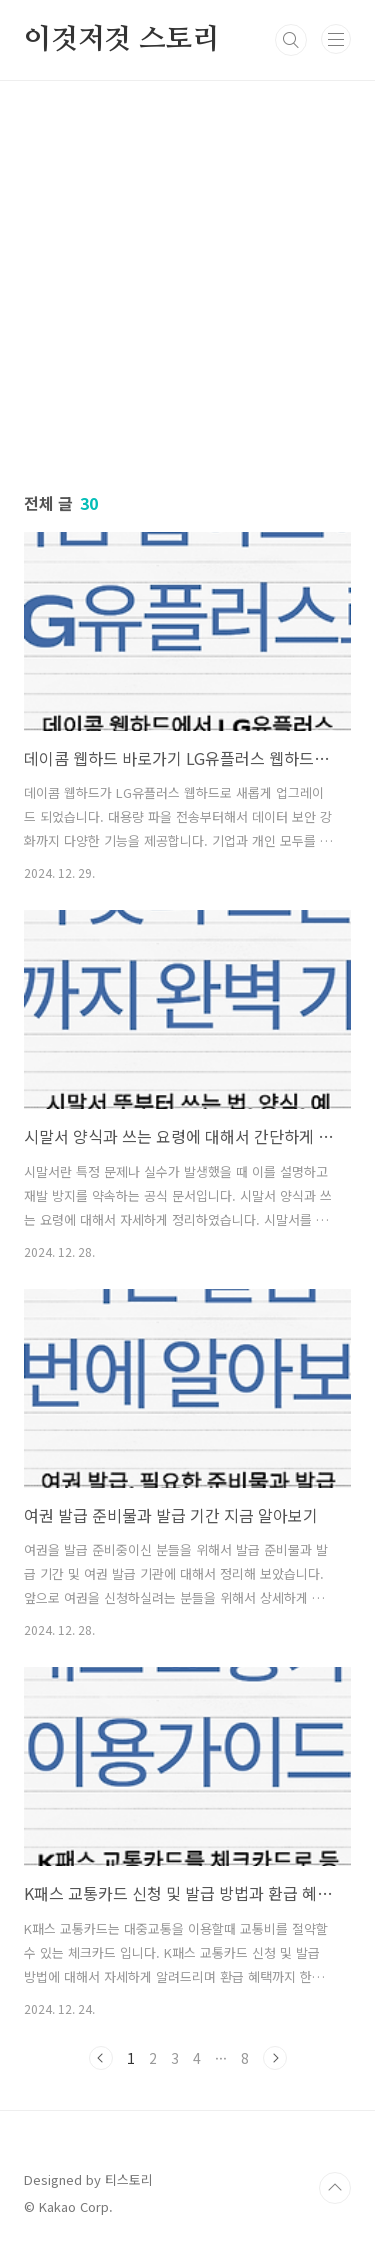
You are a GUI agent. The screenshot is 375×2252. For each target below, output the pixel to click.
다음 (275, 2058)
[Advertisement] (187, 268)
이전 (101, 2058)
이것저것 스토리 (121, 40)
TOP (335, 2188)
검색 (291, 40)
